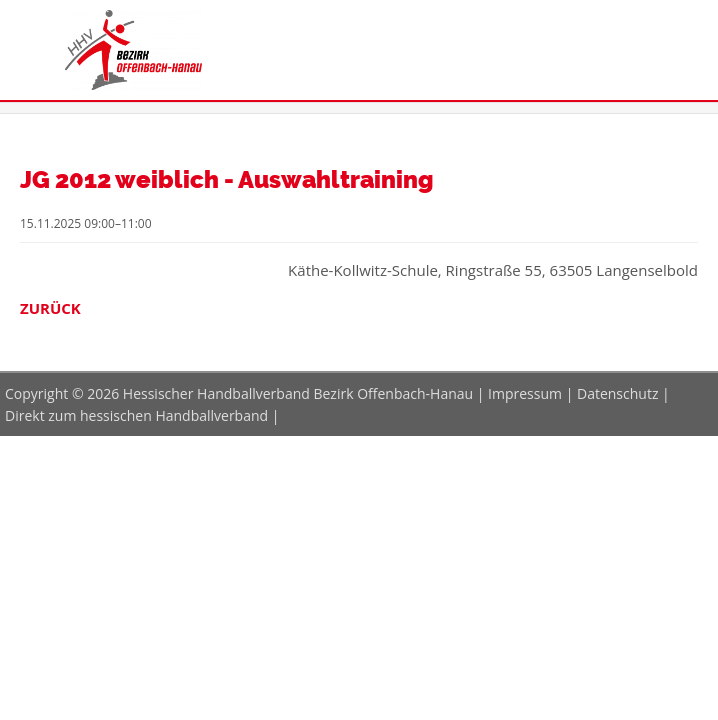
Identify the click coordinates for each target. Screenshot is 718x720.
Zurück (50, 308)
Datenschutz (617, 393)
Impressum (525, 393)
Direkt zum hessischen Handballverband (136, 415)
